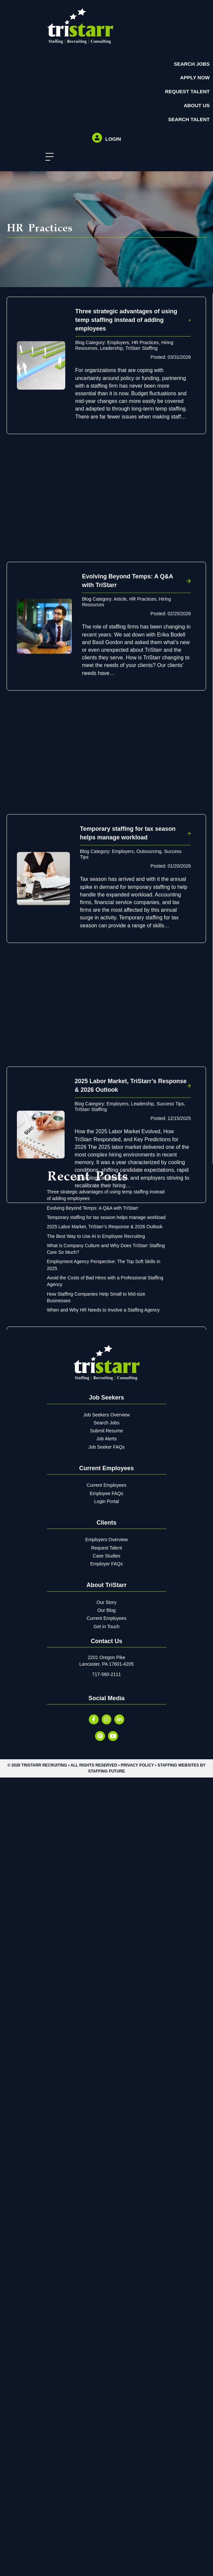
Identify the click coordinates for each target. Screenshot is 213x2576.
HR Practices (145, 342)
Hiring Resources (150, 1503)
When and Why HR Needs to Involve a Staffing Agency (103, 2228)
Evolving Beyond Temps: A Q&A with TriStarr (92, 2126)
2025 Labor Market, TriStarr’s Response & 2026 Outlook (105, 2144)
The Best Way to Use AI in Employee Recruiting (96, 2154)
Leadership (111, 348)
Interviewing (88, 1509)
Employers (118, 342)
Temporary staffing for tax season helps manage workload (106, 2135)
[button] (47, 157)
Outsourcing (148, 922)
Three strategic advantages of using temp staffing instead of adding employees (126, 320)
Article (120, 635)
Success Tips (170, 1209)
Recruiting (113, 1509)
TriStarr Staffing (141, 348)
